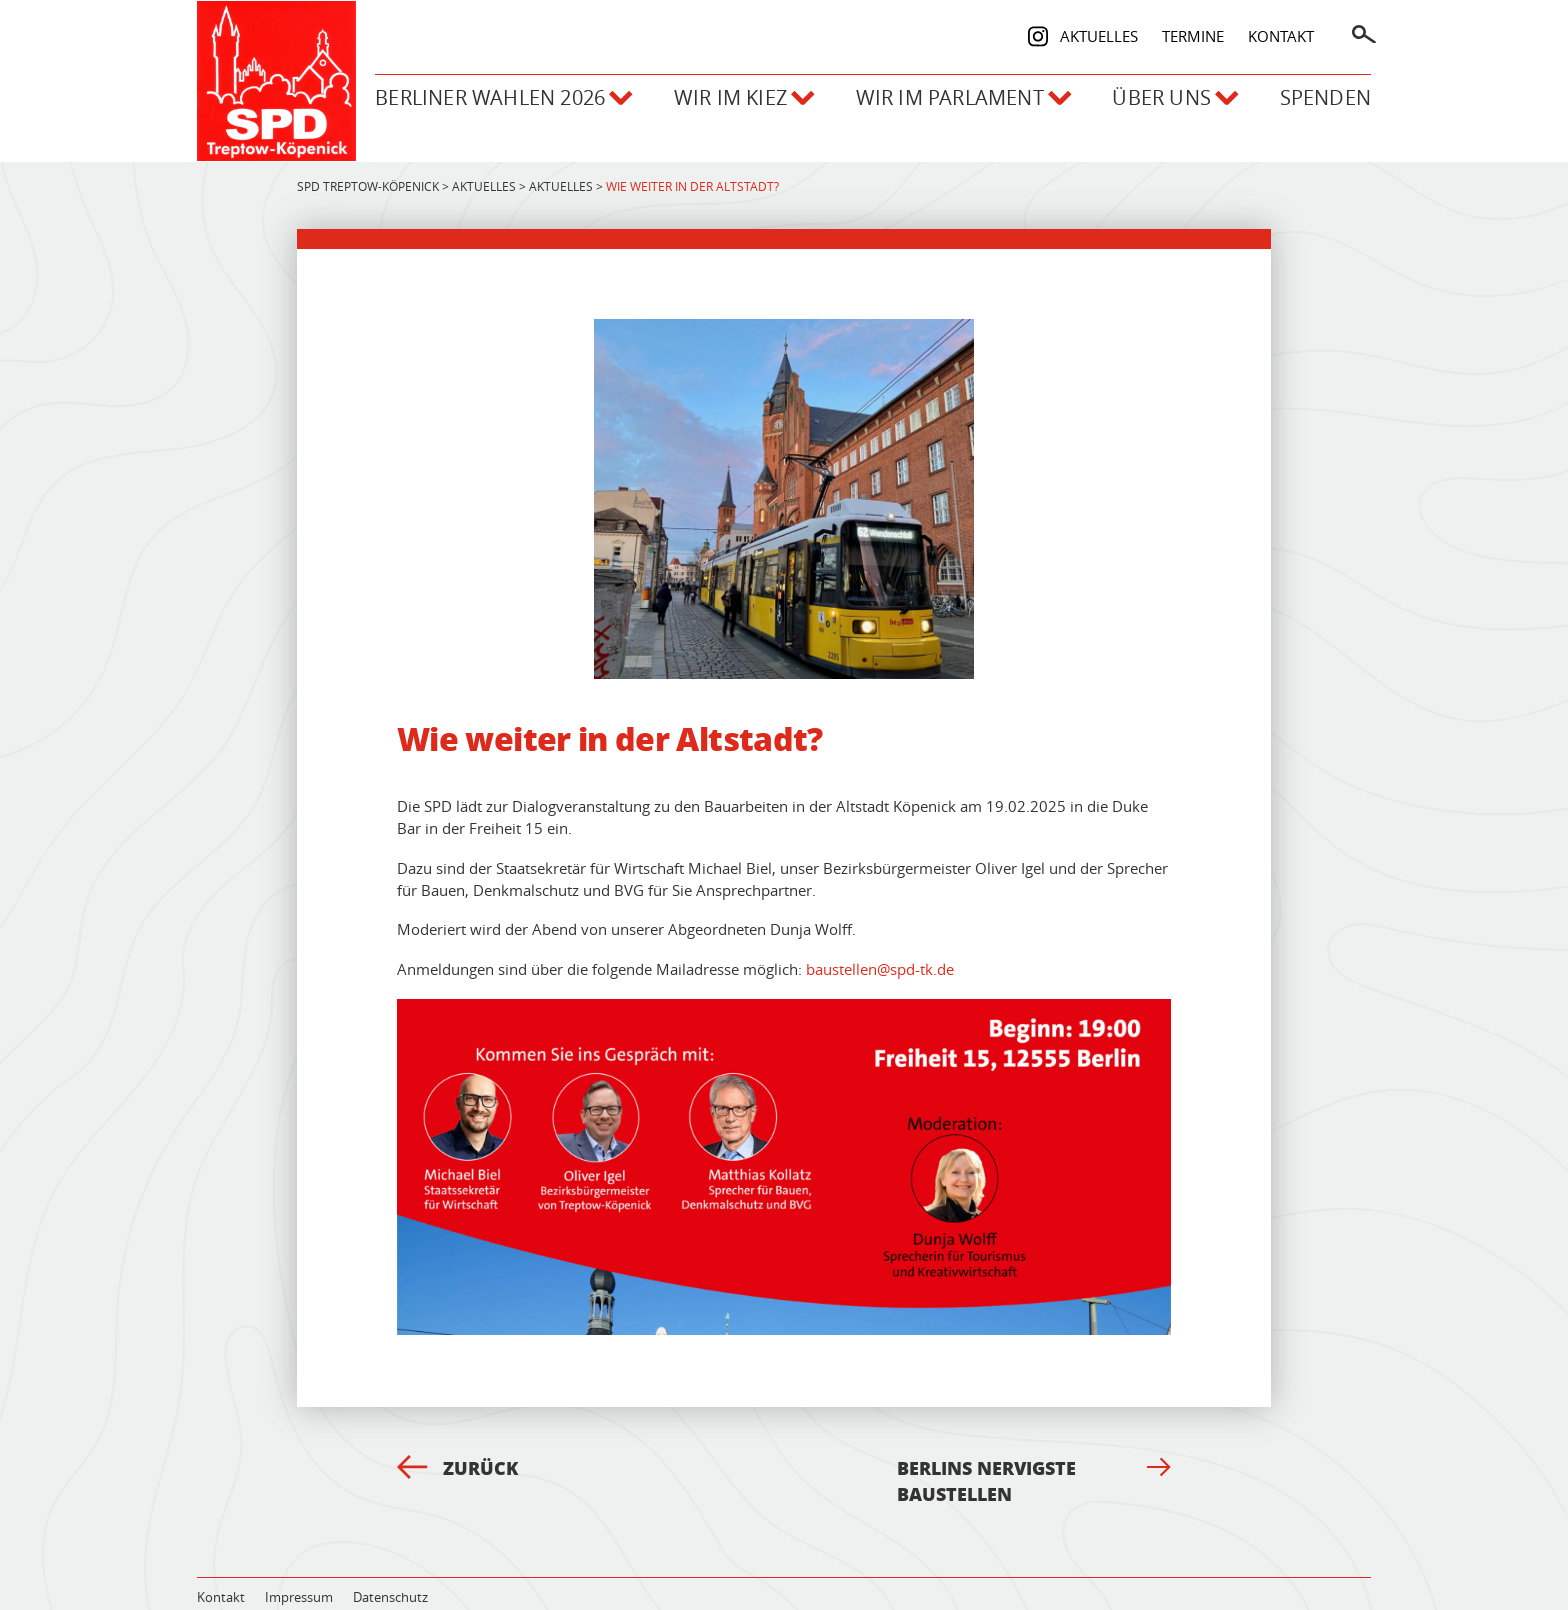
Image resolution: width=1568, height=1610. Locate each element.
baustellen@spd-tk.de (880, 948)
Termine (1193, 28)
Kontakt (1281, 28)
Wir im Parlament (944, 91)
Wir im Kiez (715, 91)
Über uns (1166, 91)
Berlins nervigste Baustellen (1034, 1460)
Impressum (299, 1576)
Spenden (1325, 91)
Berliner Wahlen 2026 (466, 91)
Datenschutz (390, 1576)
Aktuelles (1099, 28)
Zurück (457, 1447)
